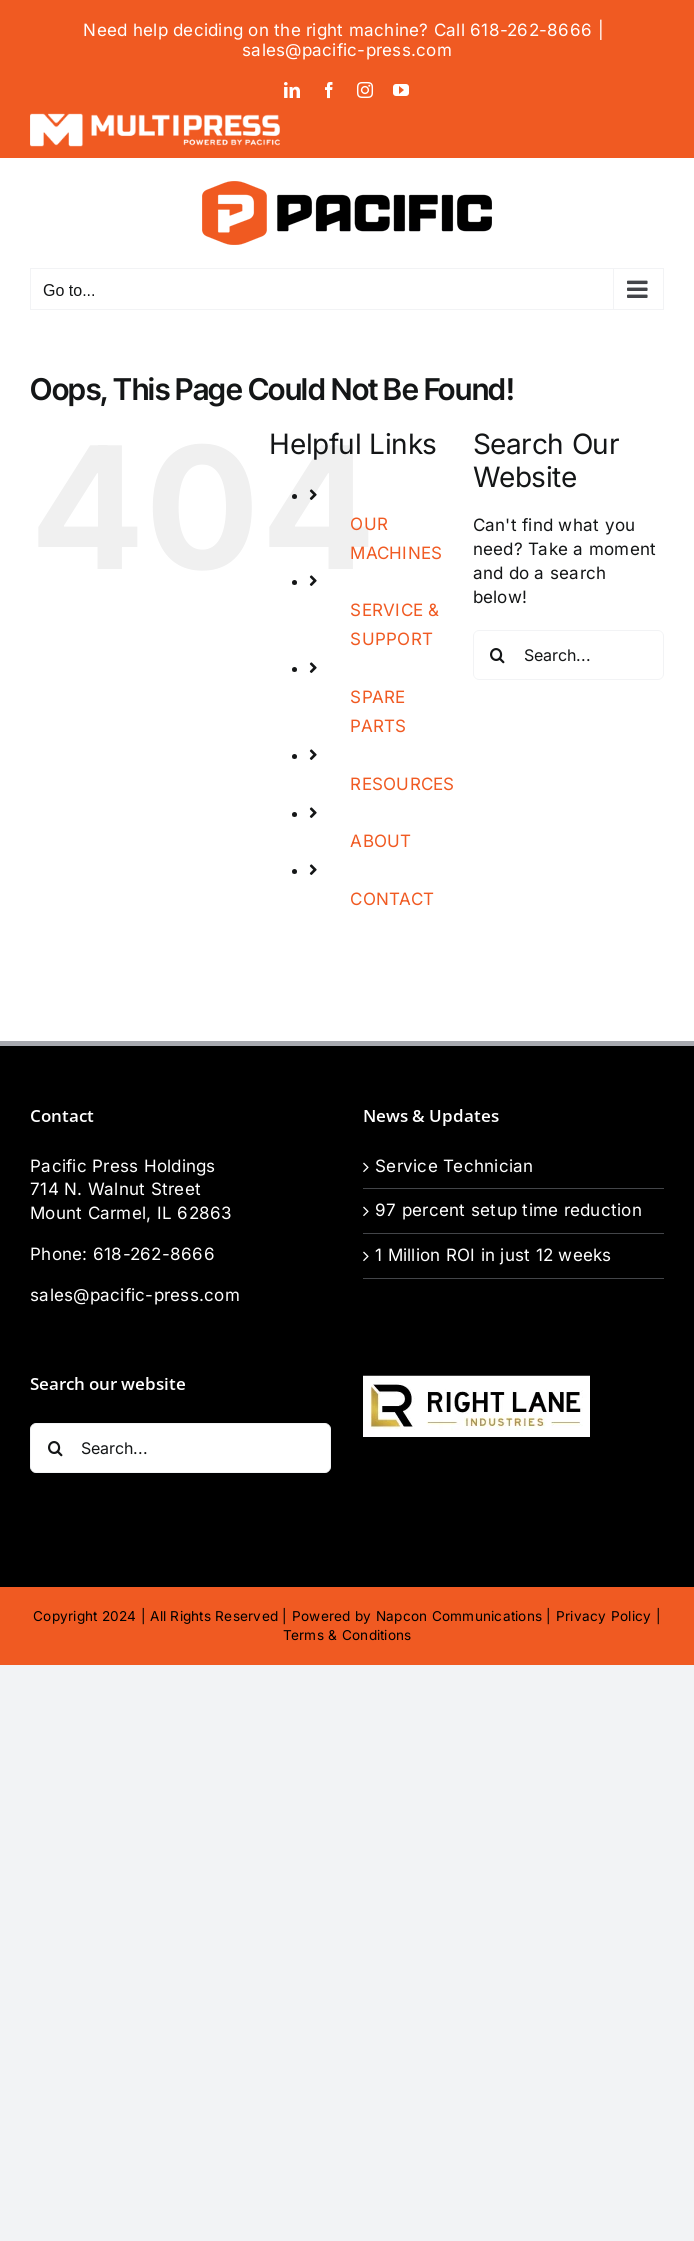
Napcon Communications (459, 1616)
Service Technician (454, 1166)
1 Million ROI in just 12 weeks (493, 1255)
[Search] (498, 655)
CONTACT (392, 899)
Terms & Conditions (347, 1635)
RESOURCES (402, 784)
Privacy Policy (604, 1616)
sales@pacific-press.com (347, 50)
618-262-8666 (154, 1254)
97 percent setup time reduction (508, 1210)
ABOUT (380, 841)
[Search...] (568, 655)
